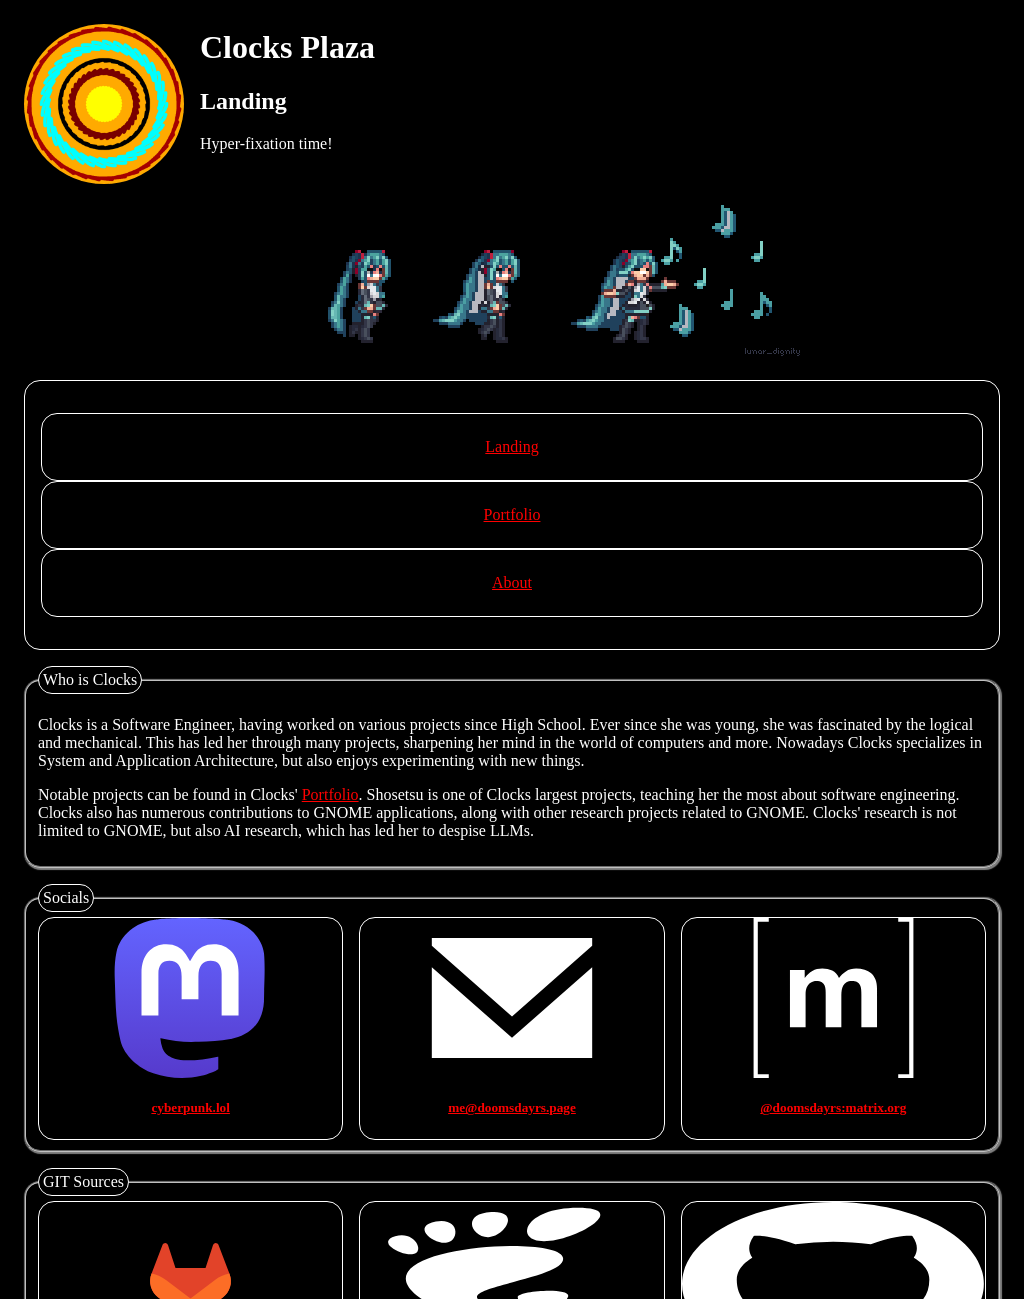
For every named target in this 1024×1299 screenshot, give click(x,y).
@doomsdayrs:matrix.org (833, 1107)
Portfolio (512, 514)
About (512, 582)
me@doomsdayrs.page (512, 1107)
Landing (511, 446)
